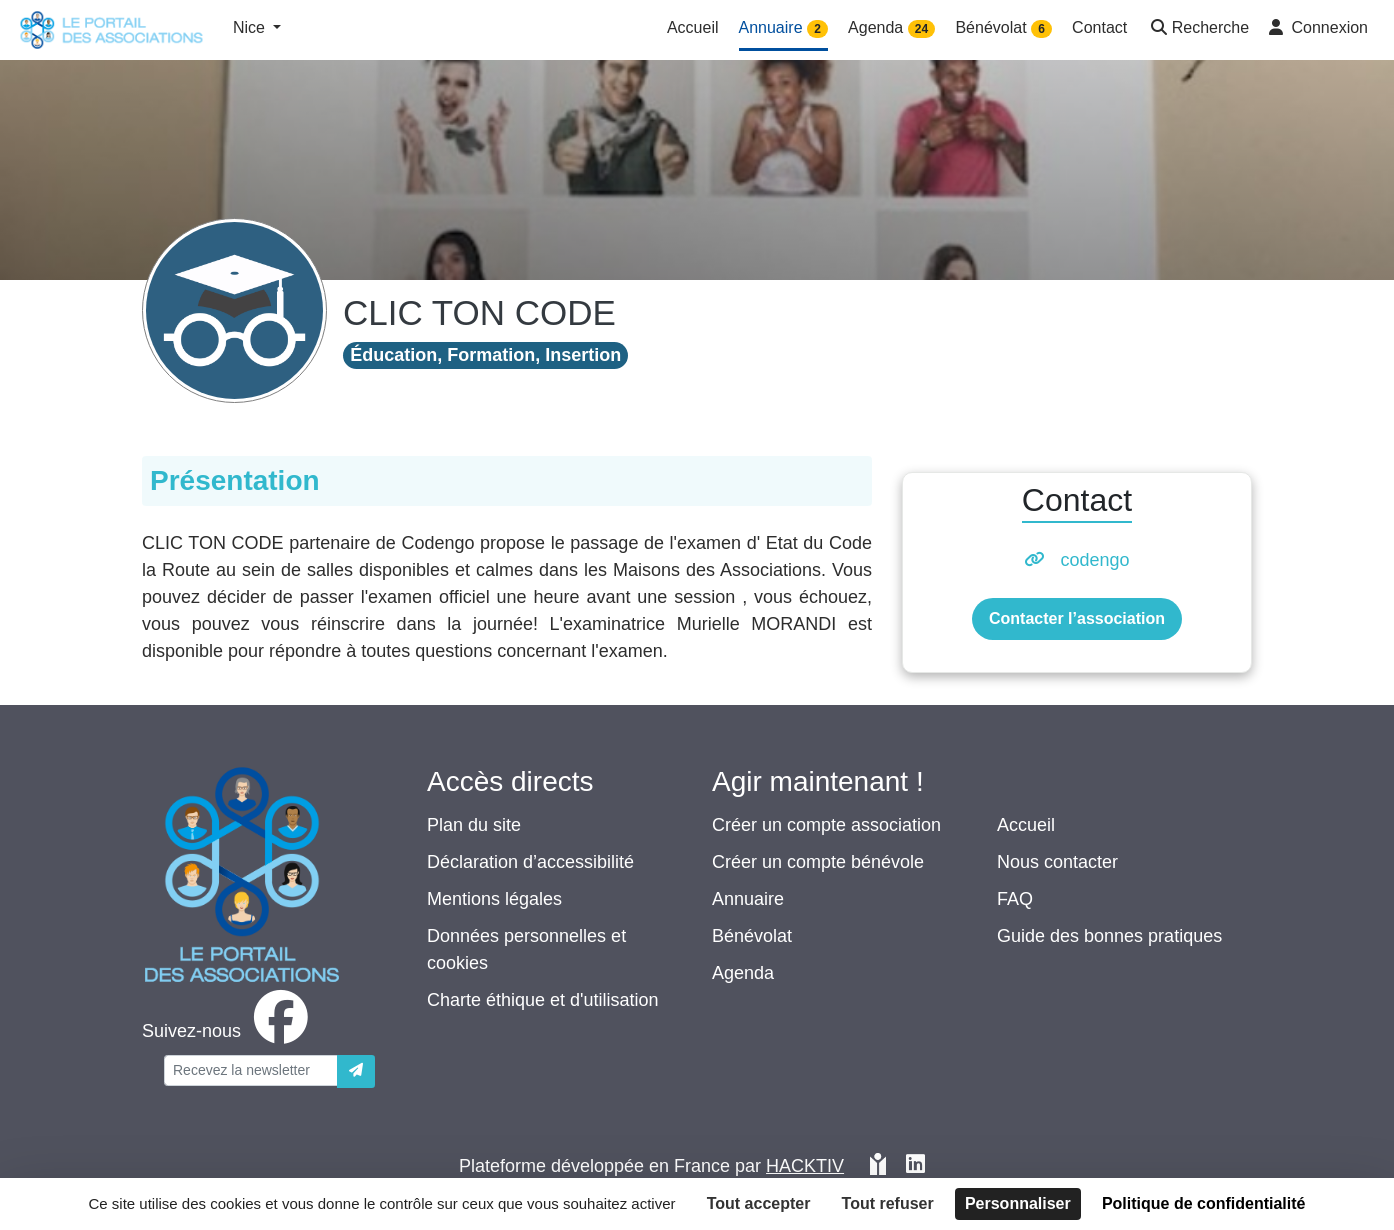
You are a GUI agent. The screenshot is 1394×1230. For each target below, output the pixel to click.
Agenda (743, 973)
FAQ (1015, 899)
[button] (1198, 29)
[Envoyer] (356, 1071)
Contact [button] (1099, 27)
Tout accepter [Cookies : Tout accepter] (759, 1203)
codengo (1094, 560)
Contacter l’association (1077, 618)
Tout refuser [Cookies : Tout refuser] (888, 1203)
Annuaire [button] (784, 28)
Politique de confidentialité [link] (1204, 1203)
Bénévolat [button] (1003, 28)
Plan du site (474, 825)
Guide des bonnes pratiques (1109, 936)
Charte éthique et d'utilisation (543, 1000)
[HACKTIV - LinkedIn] (915, 1166)
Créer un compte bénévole (818, 862)
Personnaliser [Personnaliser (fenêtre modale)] (1018, 1203)
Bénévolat (752, 936)
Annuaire (748, 899)
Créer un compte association (826, 825)
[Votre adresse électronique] (251, 1070)
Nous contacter (1057, 862)
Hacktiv (805, 1166)
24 (921, 29)
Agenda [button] (891, 28)
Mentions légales (494, 899)
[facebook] (229, 1031)
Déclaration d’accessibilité (530, 862)
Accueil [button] (693, 27)
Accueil (1026, 825)
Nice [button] (251, 27)
